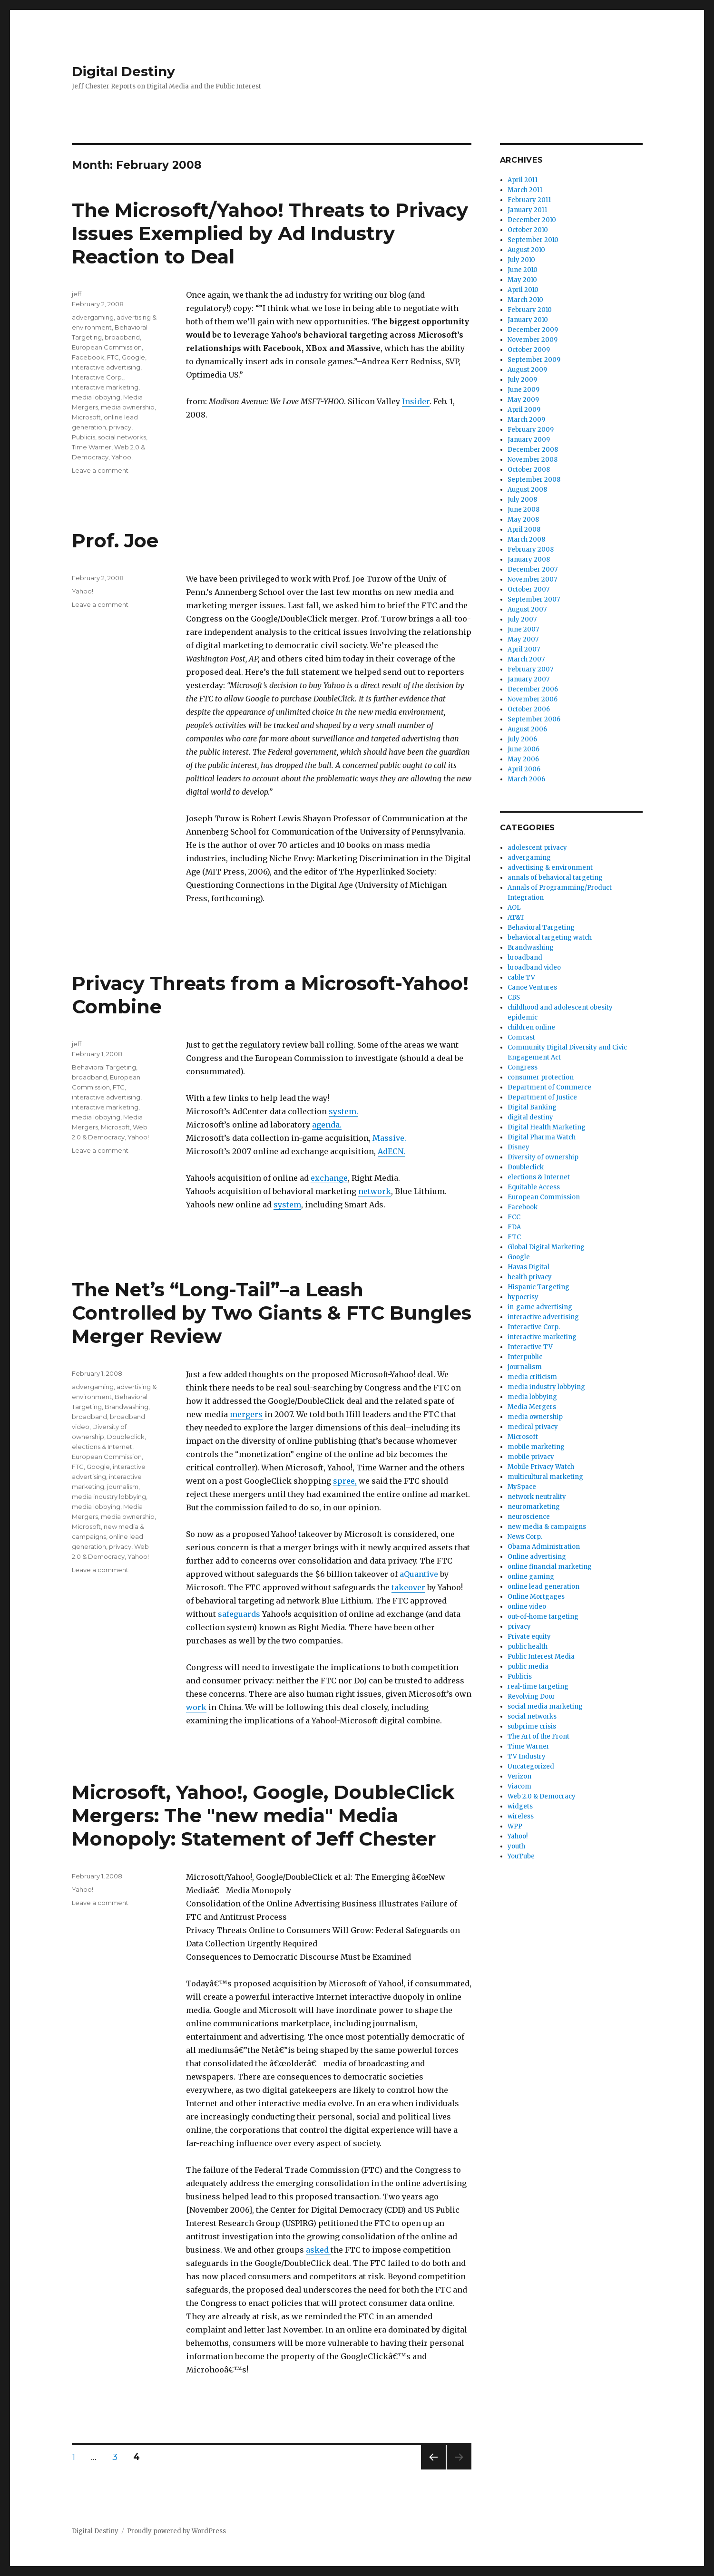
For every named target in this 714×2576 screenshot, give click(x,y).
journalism (122, 1486)
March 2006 (526, 779)
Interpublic (525, 1357)
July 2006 (522, 739)
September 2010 (533, 240)
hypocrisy (523, 1297)
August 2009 (527, 370)
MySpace (522, 1487)
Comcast (521, 1037)
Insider (416, 401)
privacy (120, 427)
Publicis (83, 437)
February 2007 (530, 669)
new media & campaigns (547, 1527)
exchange (329, 1178)
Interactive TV (530, 1347)
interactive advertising (106, 367)
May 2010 (522, 280)
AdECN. (391, 1151)
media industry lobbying (109, 1496)
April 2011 (523, 180)
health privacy (530, 1277)
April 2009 (524, 410)
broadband (122, 337)
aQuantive (419, 1574)
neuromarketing (534, 1507)
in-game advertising (540, 1307)
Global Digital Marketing (546, 1247)
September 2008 (534, 480)
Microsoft (86, 417)
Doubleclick (126, 1436)
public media (528, 1666)
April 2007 (524, 649)
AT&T (516, 918)
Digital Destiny (123, 71)
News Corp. (525, 1537)
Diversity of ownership (543, 1157)
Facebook (88, 357)
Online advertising (537, 1557)
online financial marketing (550, 1567)
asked (318, 2250)
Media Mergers (532, 1407)
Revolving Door (531, 1696)
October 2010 (528, 230)
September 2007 (534, 599)
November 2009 (533, 340)
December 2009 (533, 330)
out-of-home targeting (543, 1617)
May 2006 (523, 759)
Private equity (529, 1637)
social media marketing (545, 1706)
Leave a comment (100, 470)
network (374, 1191)
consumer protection (541, 1077)
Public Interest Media (541, 1657)
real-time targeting (538, 1686)
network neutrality (537, 1497)
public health (528, 1647)
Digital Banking (532, 1107)
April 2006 (524, 769)
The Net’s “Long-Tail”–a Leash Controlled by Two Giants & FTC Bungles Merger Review (271, 1313)
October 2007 (528, 589)
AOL (514, 908)
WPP (515, 1826)
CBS (514, 997)
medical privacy (533, 1427)
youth (516, 1846)
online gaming (531, 1577)
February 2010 (530, 310)
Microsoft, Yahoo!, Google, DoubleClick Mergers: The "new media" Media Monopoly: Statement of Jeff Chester (263, 1815)
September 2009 (534, 360)
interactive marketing (105, 387)
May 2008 (523, 519)
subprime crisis (532, 1726)
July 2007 (522, 619)
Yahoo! (122, 457)
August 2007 (527, 609)
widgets (520, 1806)
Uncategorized (531, 1766)
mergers (246, 1414)
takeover (408, 1587)
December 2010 (532, 220)
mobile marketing (536, 1447)
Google (133, 357)
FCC (514, 1217)
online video (527, 1607)
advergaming (93, 317)
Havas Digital (528, 1267)
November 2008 (533, 460)
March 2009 (526, 420)
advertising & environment (550, 868)
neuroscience (529, 1517)
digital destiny (530, 1117)
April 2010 (523, 290)
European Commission (107, 347)
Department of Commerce (549, 1087)
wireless (521, 1816)
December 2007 (533, 569)
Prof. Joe (115, 540)
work (196, 1707)
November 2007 (532, 579)
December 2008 (533, 450)
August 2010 (526, 250)
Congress (523, 1067)
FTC (113, 357)
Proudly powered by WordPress (176, 2531)
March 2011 (525, 190)
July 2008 (522, 500)
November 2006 (533, 699)
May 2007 (523, 639)
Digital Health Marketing (547, 1127)
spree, (345, 1481)
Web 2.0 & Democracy (542, 1796)
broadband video (534, 967)
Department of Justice (542, 1097)
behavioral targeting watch (550, 937)
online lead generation (543, 1587)
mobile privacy (531, 1457)
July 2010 (521, 260)
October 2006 (529, 709)
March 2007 (526, 659)
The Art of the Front (538, 1736)
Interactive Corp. (97, 377)
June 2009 (523, 390)
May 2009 (523, 400)
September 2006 (534, 719)
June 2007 (523, 629)
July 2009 (522, 380)
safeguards (239, 1614)
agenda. (327, 1124)
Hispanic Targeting (538, 1287)
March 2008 (526, 539)
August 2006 (527, 729)
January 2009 (529, 440)
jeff (76, 294)
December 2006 (533, 689)
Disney (518, 1147)
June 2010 (523, 270)
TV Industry (527, 1756)
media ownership (128, 407)
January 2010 (528, 320)
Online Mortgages (536, 1597)
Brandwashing (126, 1406)
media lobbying (96, 397)
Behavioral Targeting (104, 1067)
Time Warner (91, 447)
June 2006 (523, 749)
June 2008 (523, 509)
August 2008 (527, 490)
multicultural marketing (545, 1477)
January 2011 (527, 210)
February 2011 (529, 200)
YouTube (521, 1856)
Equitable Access (534, 1187)
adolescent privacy (537, 848)
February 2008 (531, 549)
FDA (514, 1227)
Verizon (519, 1776)
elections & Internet (102, 1446)
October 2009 (529, 350)
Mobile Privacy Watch (541, 1467)
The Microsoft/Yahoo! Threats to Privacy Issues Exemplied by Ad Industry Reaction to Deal (270, 233)
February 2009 (531, 430)
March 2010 (525, 300)
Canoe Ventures (532, 987)
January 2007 (528, 679)
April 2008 (524, 529)
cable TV (521, 977)
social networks (122, 437)
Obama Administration (544, 1547)
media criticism (532, 1377)
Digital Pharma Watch (542, 1137)
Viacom (519, 1786)
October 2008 (529, 470)
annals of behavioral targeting (555, 878)
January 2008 (529, 559)
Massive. (389, 1138)
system (342, 1111)
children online (531, 1027)
